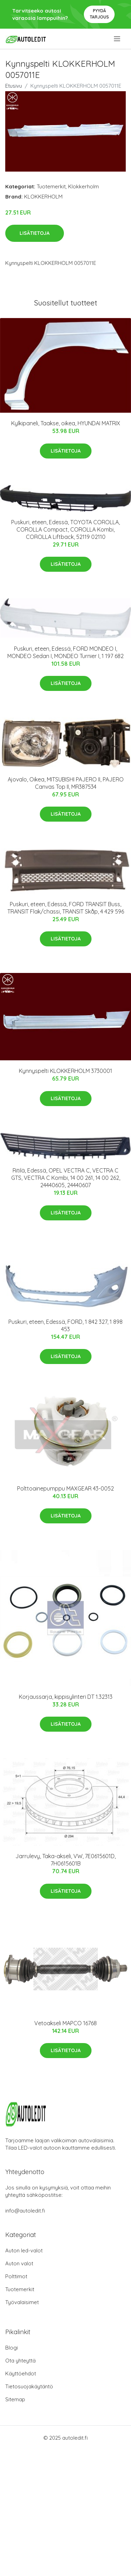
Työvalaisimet (22, 2302)
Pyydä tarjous (99, 14)
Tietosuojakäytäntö (29, 2386)
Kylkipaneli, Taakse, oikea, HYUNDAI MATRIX (65, 423)
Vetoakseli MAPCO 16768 (65, 2023)
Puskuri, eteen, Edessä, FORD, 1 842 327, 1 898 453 (65, 1325)
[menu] (117, 39)
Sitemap (15, 2399)
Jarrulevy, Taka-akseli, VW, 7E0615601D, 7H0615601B (65, 1860)
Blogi (11, 2347)
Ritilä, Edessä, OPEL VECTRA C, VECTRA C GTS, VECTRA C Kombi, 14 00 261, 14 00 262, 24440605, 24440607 (65, 1178)
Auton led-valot (24, 2250)
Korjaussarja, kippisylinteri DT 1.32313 (65, 1696)
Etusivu (13, 85)
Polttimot (16, 2276)
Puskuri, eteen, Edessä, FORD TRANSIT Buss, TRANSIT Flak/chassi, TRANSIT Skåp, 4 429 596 (65, 908)
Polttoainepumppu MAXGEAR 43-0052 (65, 1488)
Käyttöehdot (20, 2373)
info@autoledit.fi (25, 2210)
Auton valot (19, 2263)
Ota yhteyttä (20, 2360)
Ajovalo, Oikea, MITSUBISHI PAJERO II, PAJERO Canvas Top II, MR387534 (66, 783)
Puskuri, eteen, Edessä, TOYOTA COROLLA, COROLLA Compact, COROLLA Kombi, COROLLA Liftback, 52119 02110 (65, 529)
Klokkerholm (83, 186)
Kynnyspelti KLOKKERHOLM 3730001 (65, 1070)
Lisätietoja (35, 233)
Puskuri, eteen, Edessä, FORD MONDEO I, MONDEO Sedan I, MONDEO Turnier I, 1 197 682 (65, 652)
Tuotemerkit (51, 186)
